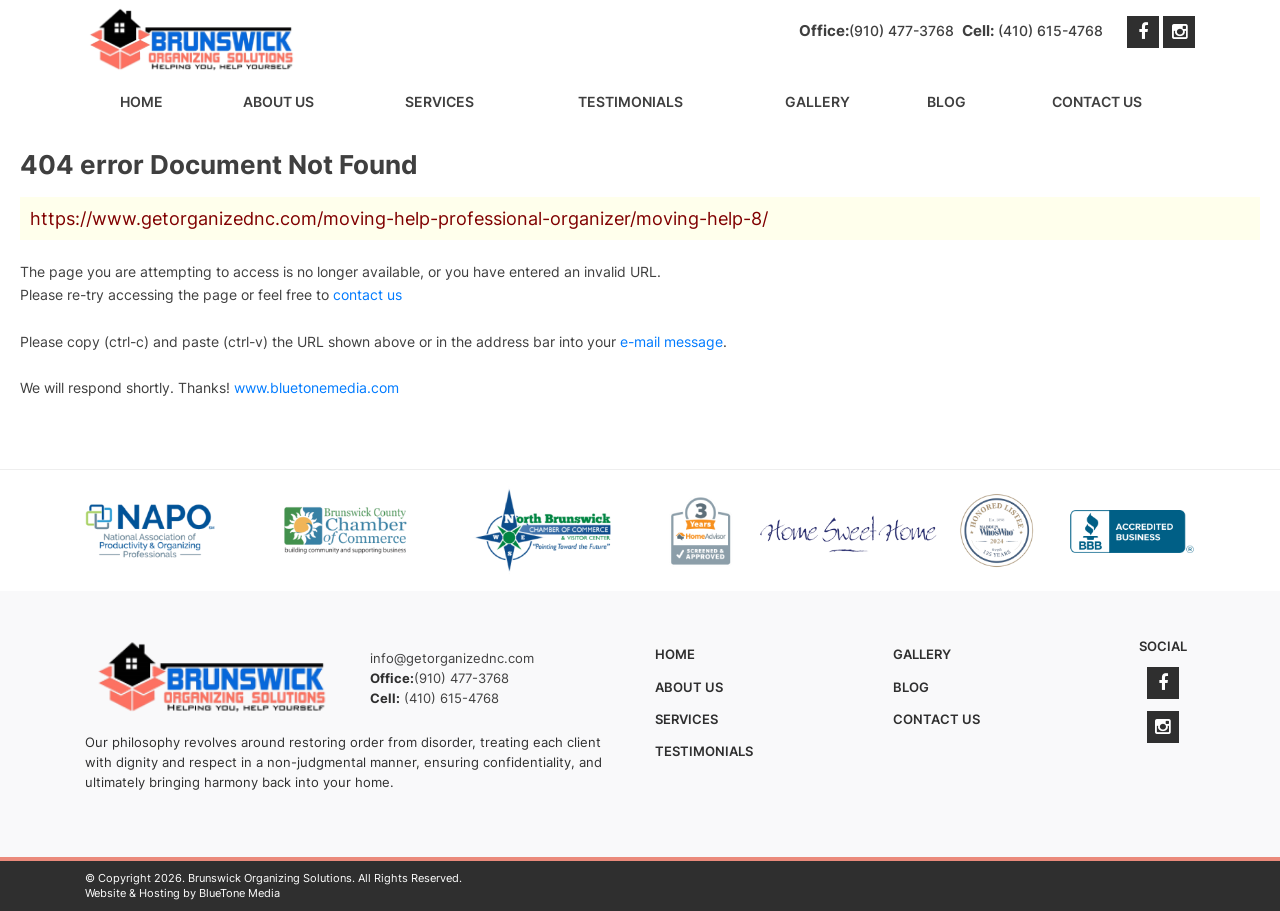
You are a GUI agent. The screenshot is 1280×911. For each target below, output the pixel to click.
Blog (946, 101)
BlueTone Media (239, 893)
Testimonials (630, 101)
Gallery (817, 101)
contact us (367, 294)
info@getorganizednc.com (452, 658)
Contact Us (1097, 101)
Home (141, 101)
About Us (278, 101)
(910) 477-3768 (901, 30)
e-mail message (671, 341)
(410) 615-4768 (1050, 30)
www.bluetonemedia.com (316, 387)
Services (439, 101)
